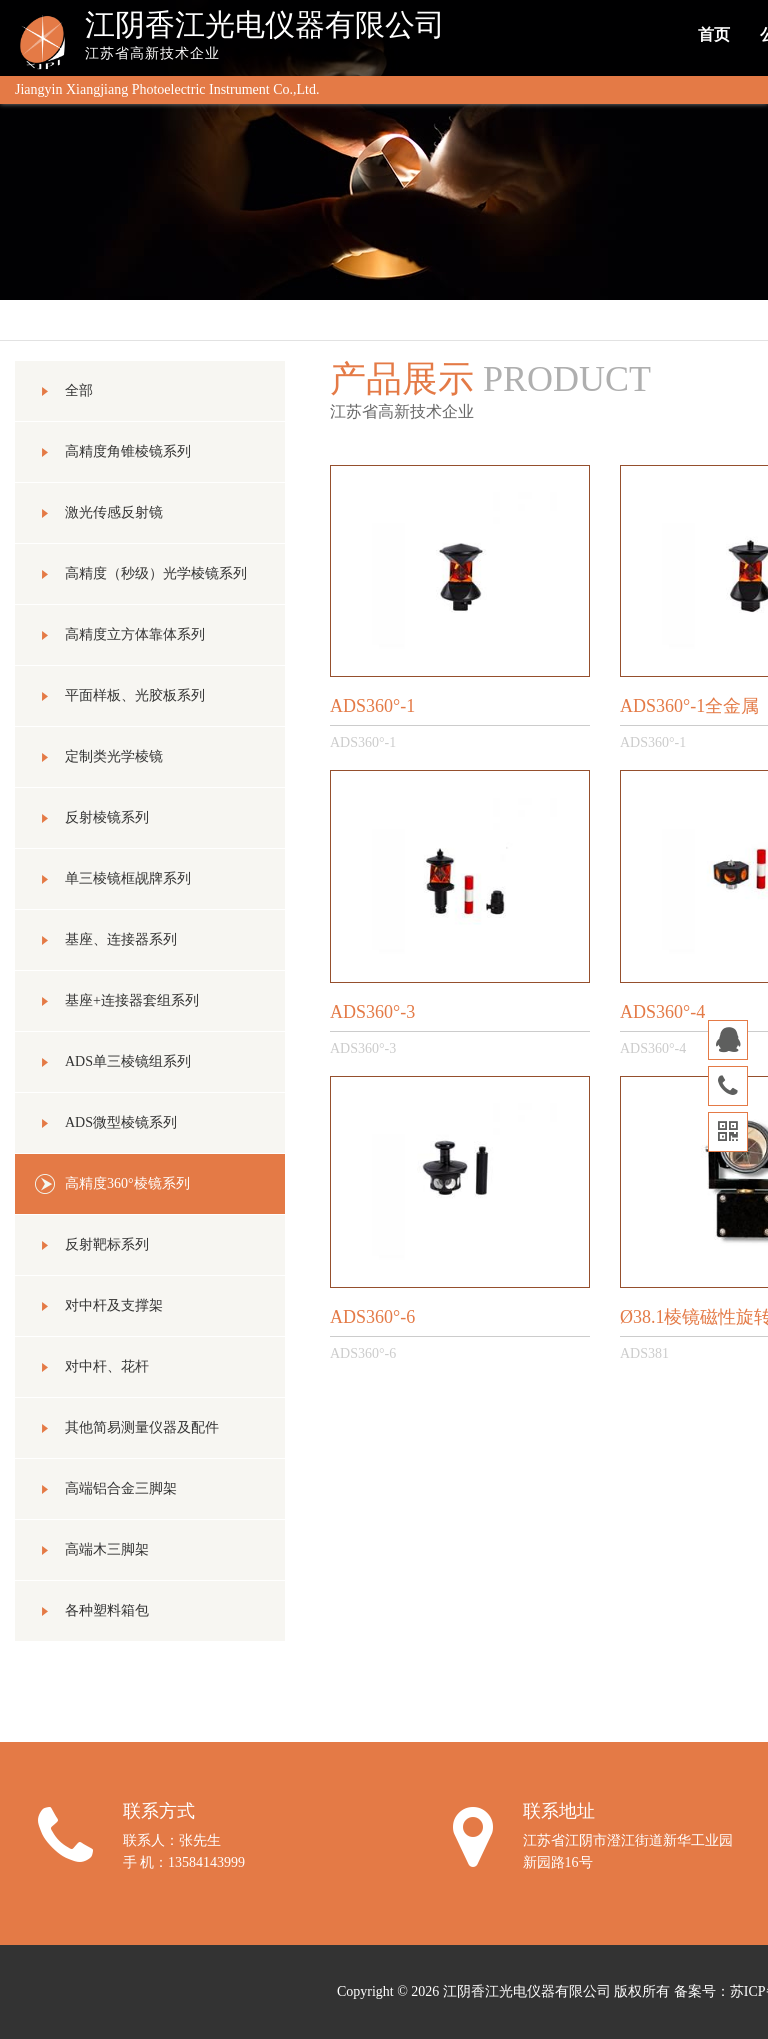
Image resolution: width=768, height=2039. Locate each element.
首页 (714, 34)
